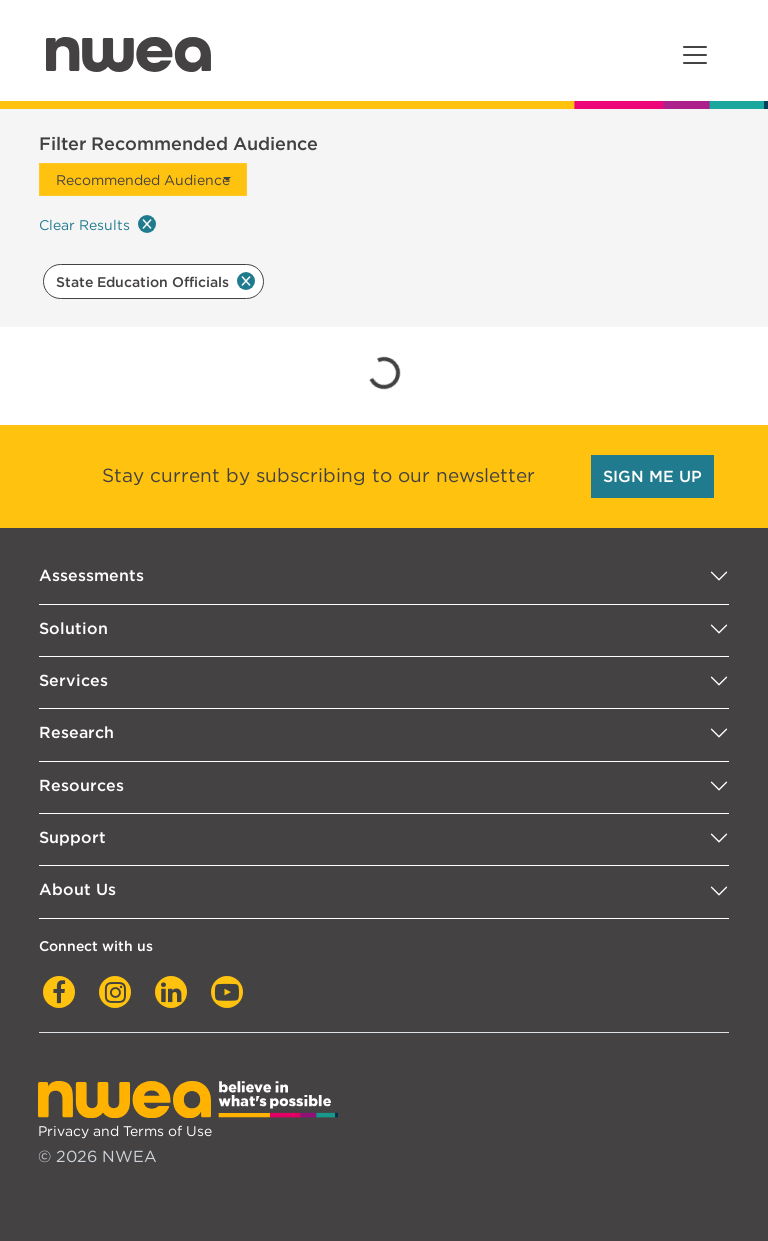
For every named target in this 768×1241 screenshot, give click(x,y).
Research (76, 732)
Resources (81, 785)
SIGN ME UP (652, 476)
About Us (77, 889)
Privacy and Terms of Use (125, 1130)
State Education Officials (155, 281)
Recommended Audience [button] (143, 179)
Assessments (91, 575)
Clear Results (97, 224)
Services (73, 680)
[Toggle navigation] (695, 55)
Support (72, 837)
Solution (73, 628)
